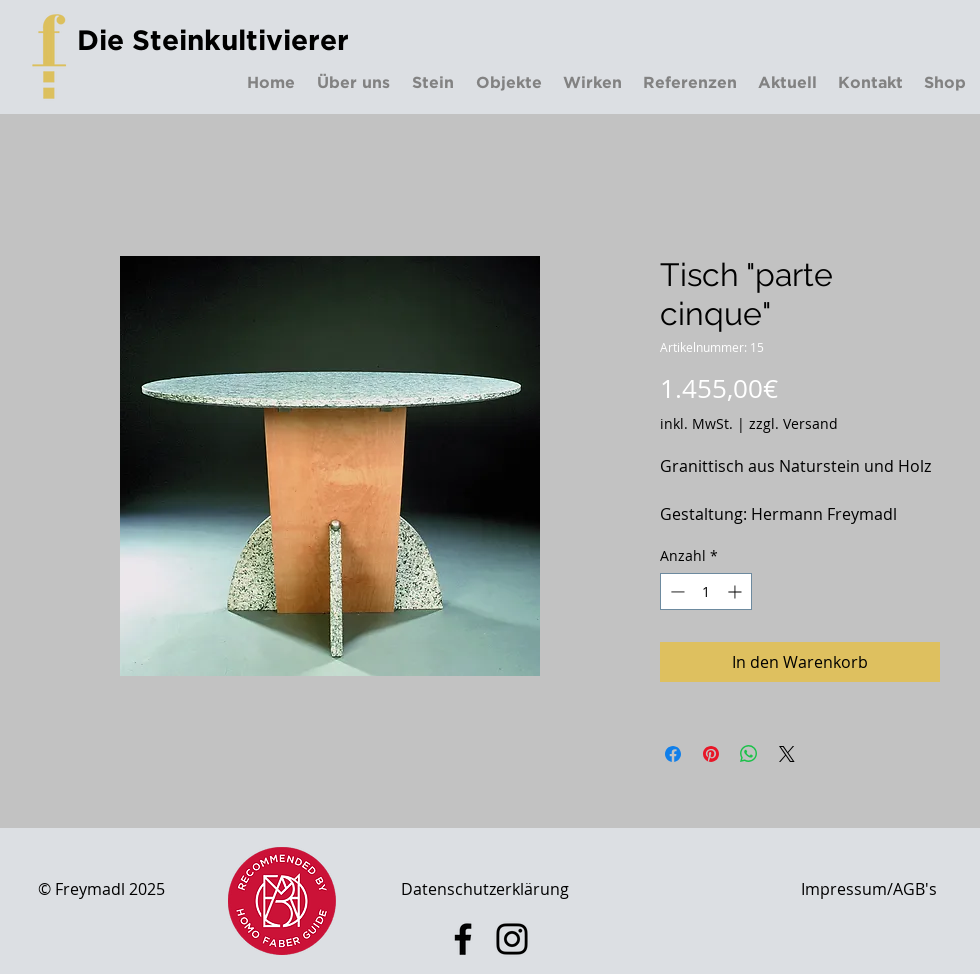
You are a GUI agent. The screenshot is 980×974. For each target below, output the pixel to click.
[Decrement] (675, 591)
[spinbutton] (706, 591)
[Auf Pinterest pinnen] (711, 754)
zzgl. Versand (793, 423)
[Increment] (736, 591)
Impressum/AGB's (869, 889)
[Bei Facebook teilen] (673, 754)
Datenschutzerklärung (485, 889)
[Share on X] (787, 754)
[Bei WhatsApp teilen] (749, 754)
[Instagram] (512, 939)
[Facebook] (463, 939)
